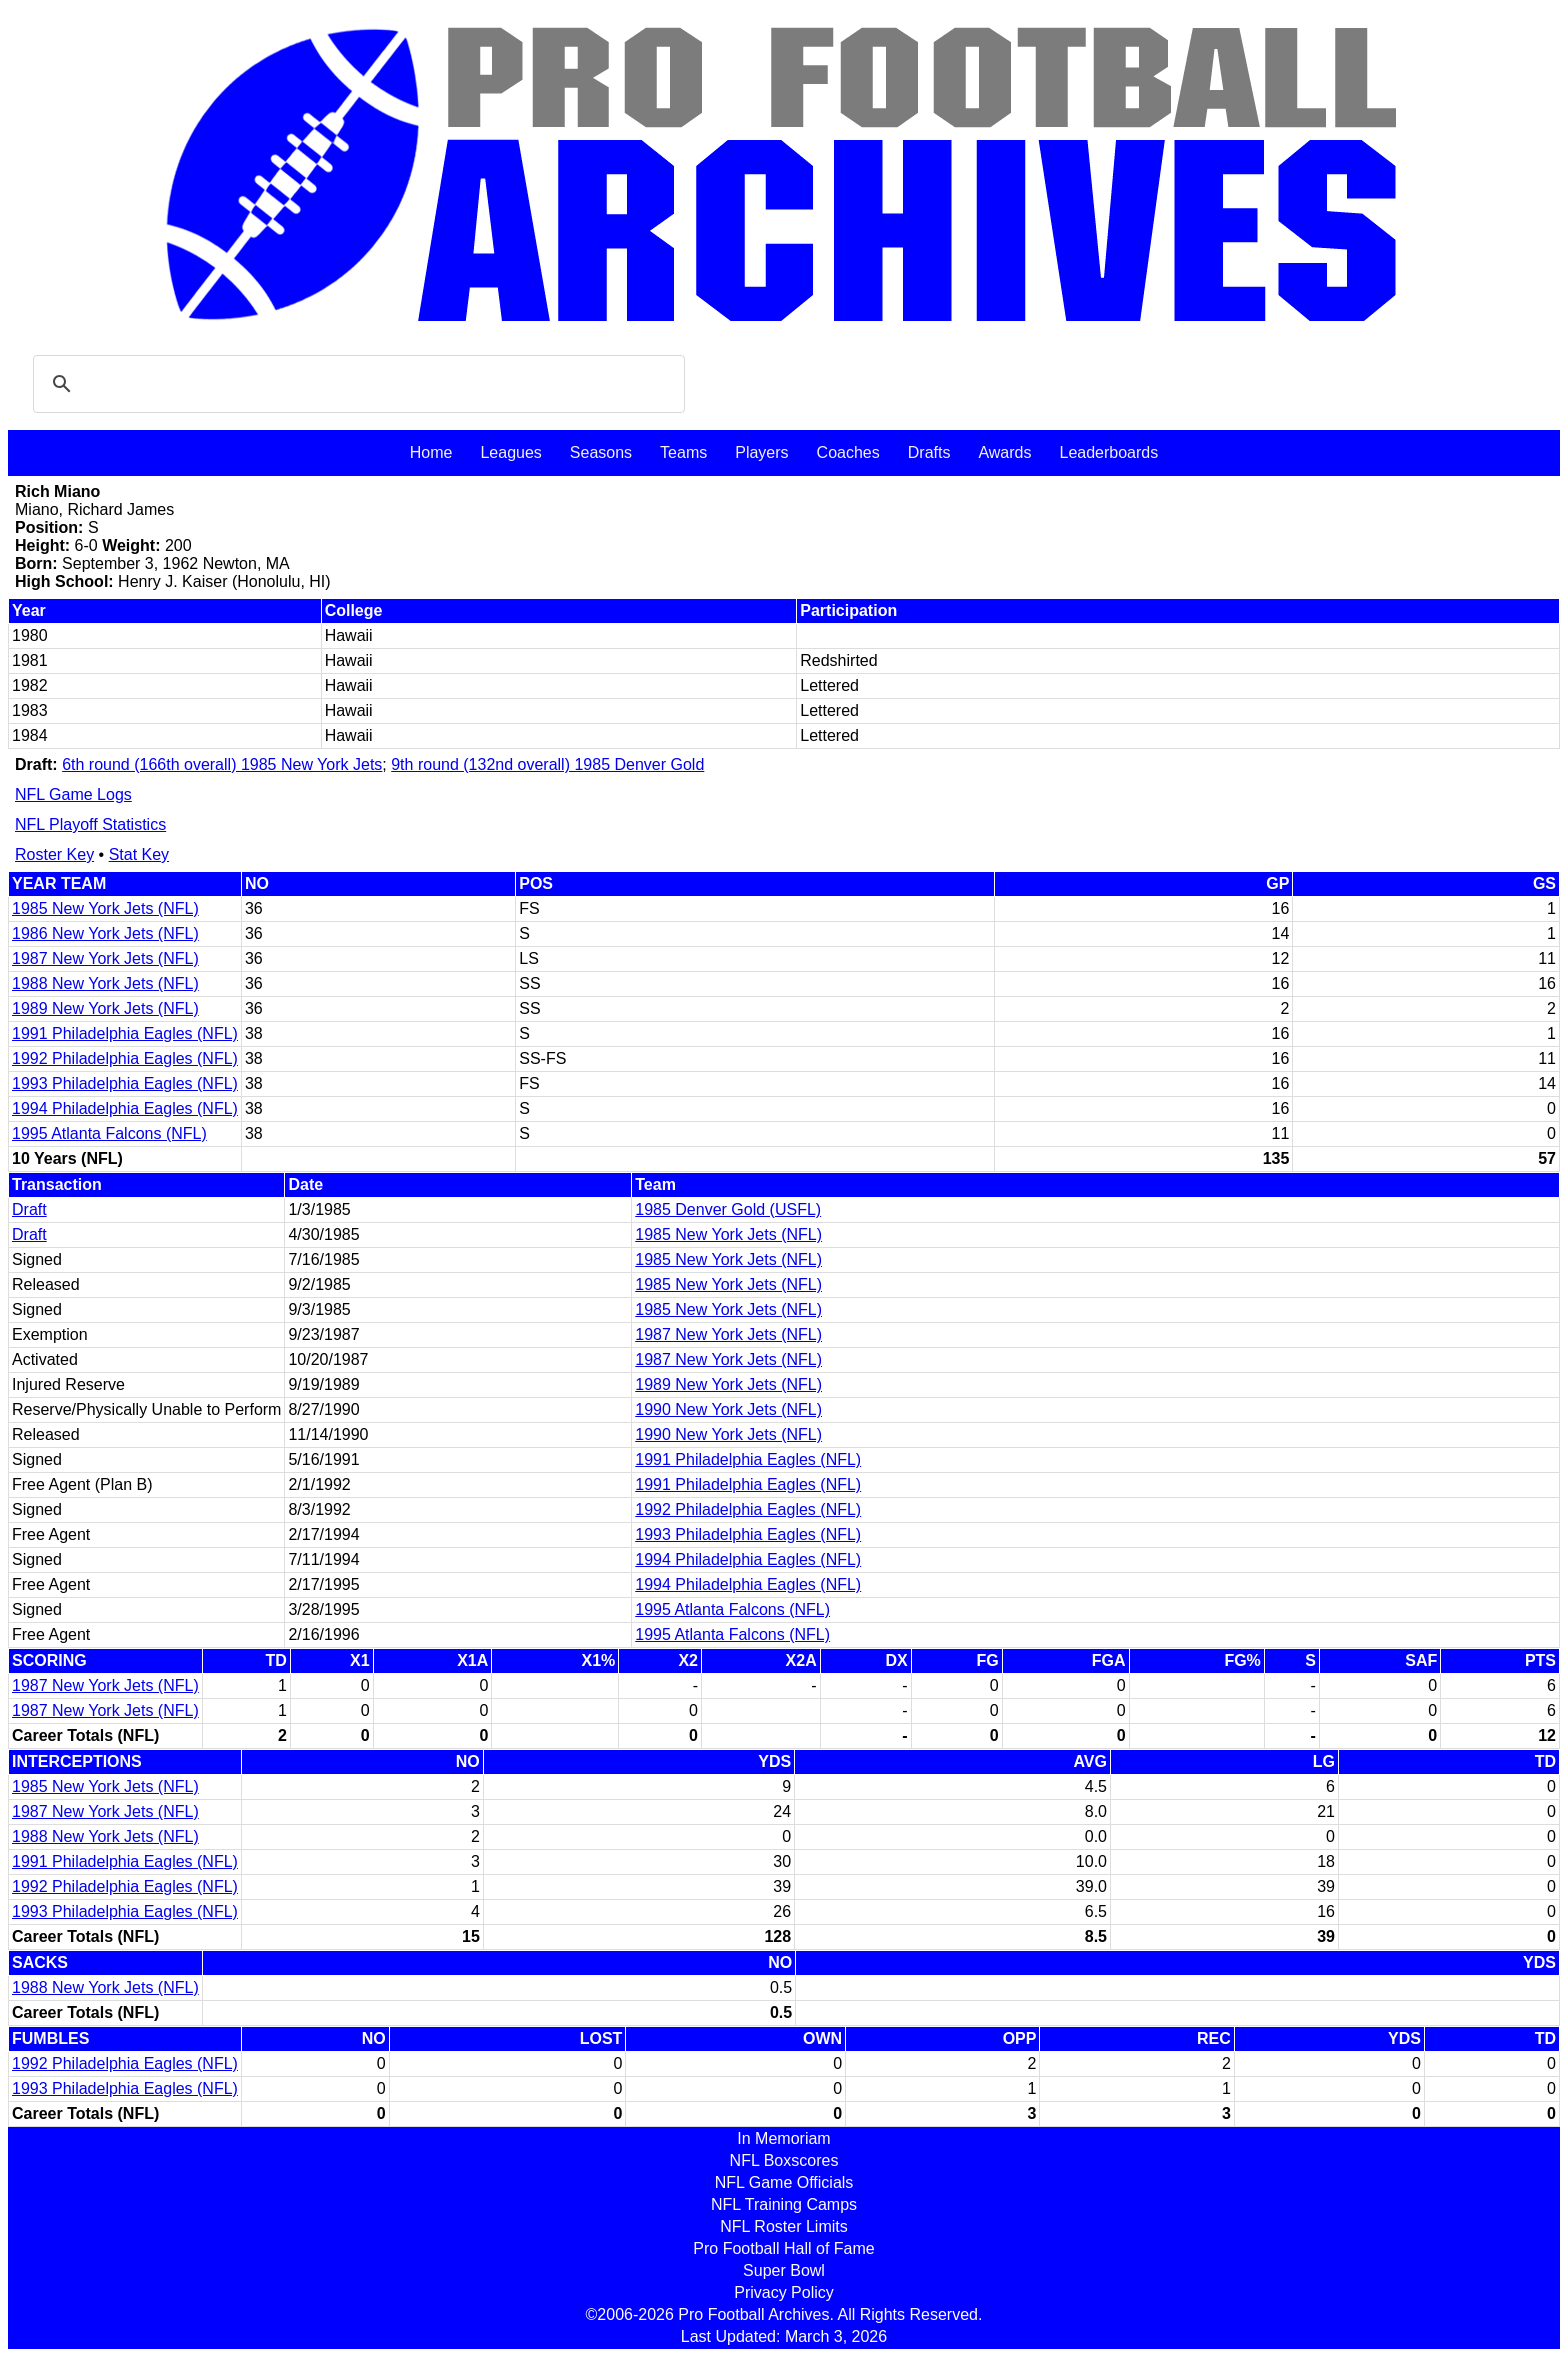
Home (431, 452)
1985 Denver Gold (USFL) (728, 1209)
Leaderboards (1108, 452)
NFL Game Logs (73, 794)
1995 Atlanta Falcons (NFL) (109, 1133)
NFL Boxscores (784, 2160)
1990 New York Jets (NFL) (728, 1409)
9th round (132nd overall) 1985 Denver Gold (547, 764)
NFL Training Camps (784, 2204)
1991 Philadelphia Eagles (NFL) (125, 1033)
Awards (1004, 452)
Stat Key (139, 854)
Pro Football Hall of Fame (783, 2248)
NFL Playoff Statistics (90, 824)
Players (761, 452)
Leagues (510, 452)
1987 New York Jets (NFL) (105, 958)
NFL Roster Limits (783, 2226)
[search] (356, 384)
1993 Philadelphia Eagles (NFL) (125, 1083)
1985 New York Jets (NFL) (105, 908)
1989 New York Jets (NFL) (105, 1008)
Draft (29, 1209)
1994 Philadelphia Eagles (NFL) (125, 1108)
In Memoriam (783, 2138)
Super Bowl (784, 2270)
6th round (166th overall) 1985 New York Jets (222, 764)
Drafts (929, 452)
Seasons (601, 452)
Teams (683, 452)
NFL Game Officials (784, 2182)
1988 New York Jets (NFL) (105, 983)
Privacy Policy (784, 2292)
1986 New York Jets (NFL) (105, 933)
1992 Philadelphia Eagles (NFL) (125, 1058)
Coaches (848, 452)
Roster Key (54, 854)
